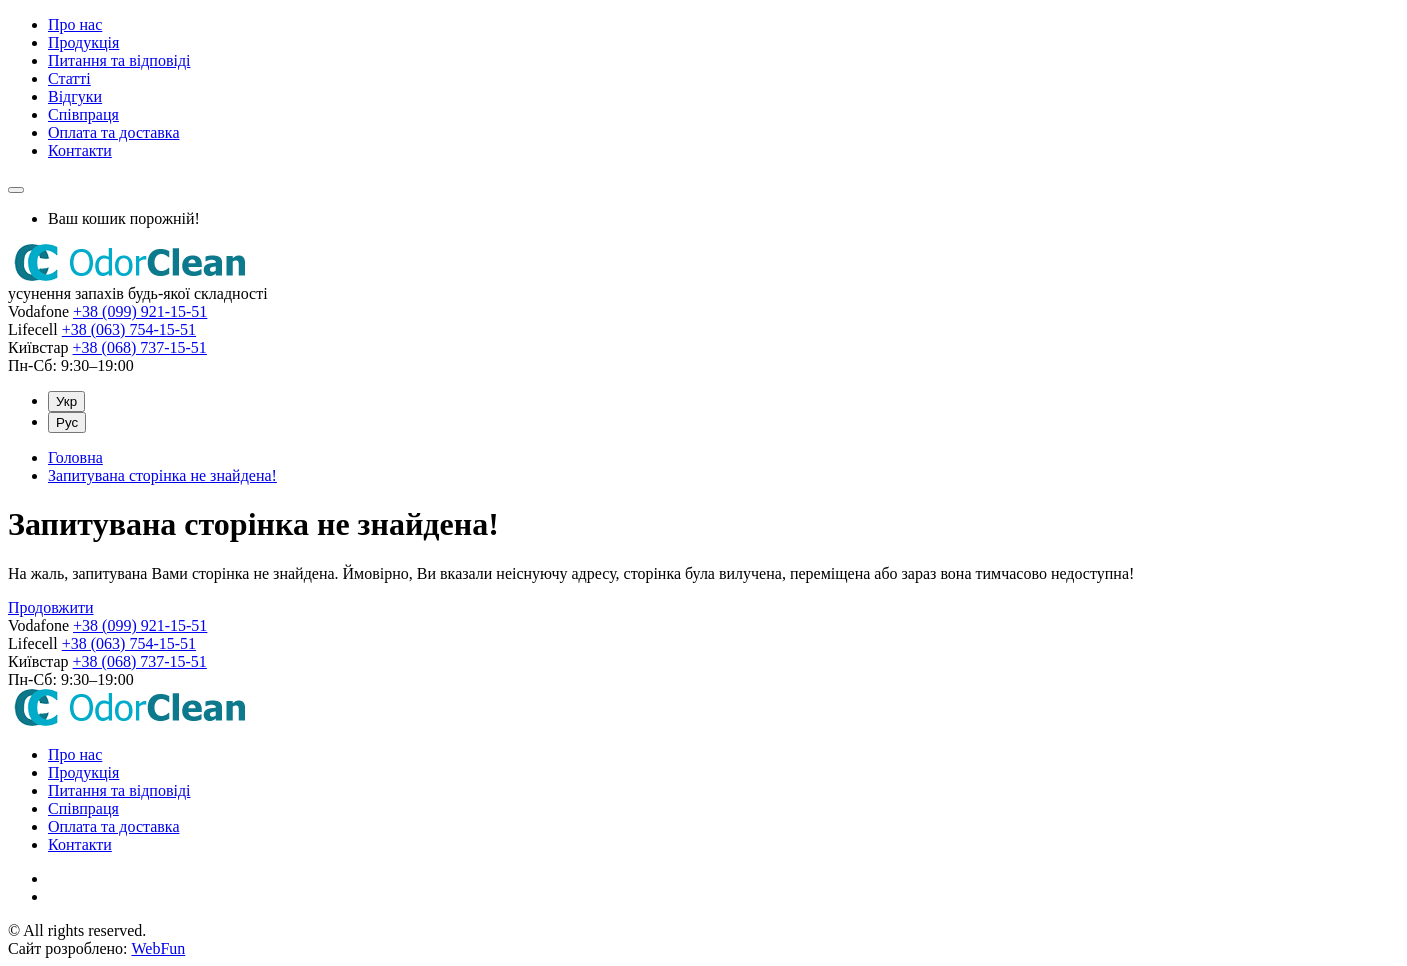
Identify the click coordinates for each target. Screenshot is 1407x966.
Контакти (80, 150)
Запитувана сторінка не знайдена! (162, 475)
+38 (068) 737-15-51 (140, 347)
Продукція (83, 42)
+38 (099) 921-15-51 (140, 311)
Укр (66, 401)
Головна (75, 457)
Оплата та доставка (113, 132)
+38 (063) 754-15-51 (129, 329)
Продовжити (51, 607)
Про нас (75, 24)
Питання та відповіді (119, 60)
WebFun (158, 948)
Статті (69, 78)
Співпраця (83, 114)
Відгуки (75, 96)
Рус (67, 422)
